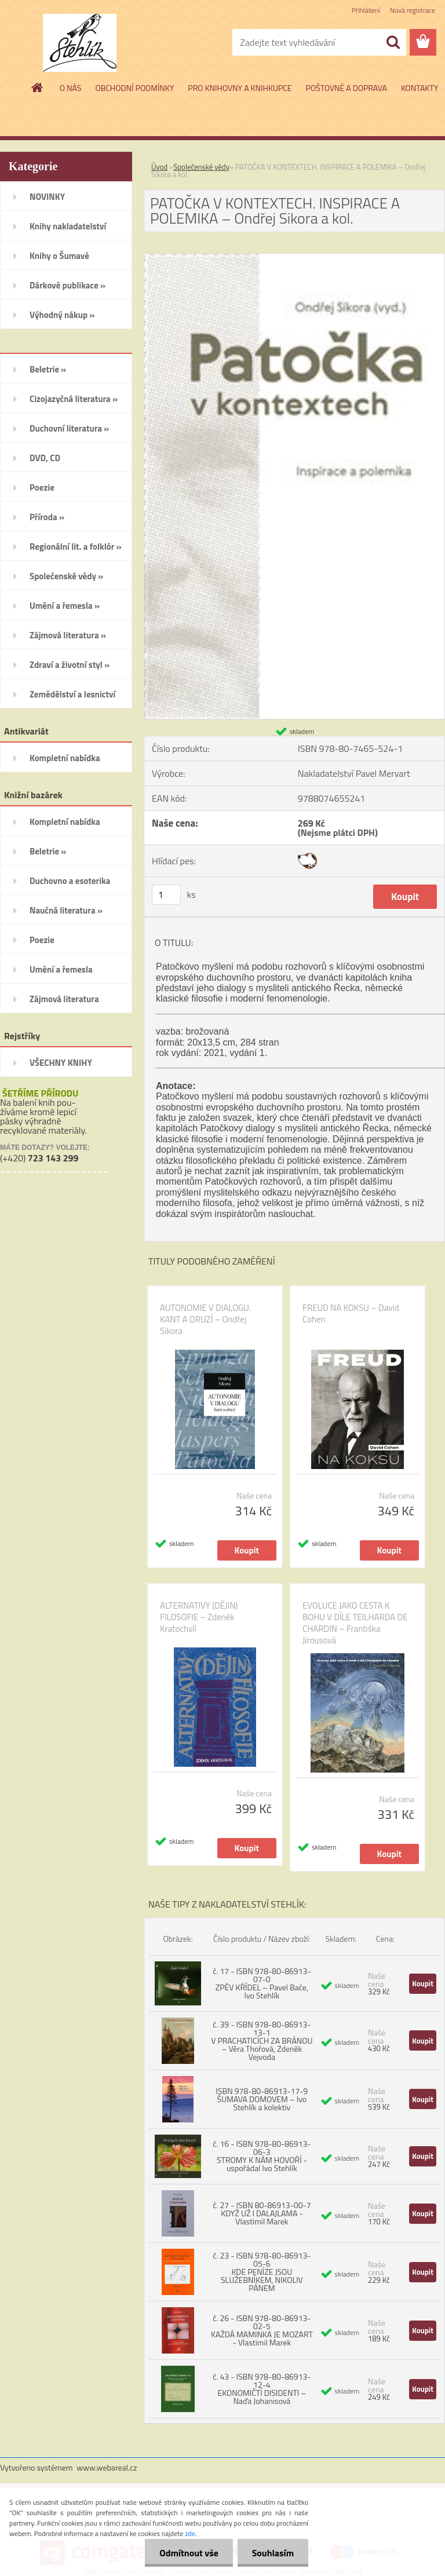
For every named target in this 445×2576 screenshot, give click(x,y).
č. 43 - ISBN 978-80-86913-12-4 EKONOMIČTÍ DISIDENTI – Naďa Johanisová (262, 2388)
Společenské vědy (201, 167)
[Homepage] (37, 87)
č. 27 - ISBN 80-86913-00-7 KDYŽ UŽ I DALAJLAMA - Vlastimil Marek (262, 2213)
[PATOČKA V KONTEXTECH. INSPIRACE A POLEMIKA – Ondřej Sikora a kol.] (294, 258)
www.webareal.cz (107, 2467)
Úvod (159, 167)
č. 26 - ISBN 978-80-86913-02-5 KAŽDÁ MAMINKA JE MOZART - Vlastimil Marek (262, 2330)
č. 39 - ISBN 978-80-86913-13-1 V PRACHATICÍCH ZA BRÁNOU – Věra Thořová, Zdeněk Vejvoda (261, 2040)
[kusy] (166, 895)
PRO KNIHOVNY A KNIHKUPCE (239, 88)
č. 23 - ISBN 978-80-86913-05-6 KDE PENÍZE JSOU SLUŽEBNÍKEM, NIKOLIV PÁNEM (262, 2271)
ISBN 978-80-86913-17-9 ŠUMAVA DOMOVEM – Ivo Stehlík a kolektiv (262, 2099)
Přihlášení (366, 10)
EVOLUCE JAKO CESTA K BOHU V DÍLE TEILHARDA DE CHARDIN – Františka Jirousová (354, 1623)
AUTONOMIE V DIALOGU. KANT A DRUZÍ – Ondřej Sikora (205, 1319)
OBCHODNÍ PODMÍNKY (134, 88)
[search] (393, 42)
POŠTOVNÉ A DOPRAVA (346, 88)
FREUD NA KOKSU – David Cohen (350, 1313)
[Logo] (79, 43)
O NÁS (71, 88)
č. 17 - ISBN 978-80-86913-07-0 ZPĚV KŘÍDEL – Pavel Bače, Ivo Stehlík (262, 1983)
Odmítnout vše (188, 2553)
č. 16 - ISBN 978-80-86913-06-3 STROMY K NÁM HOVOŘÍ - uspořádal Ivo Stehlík (262, 2155)
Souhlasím (272, 2553)
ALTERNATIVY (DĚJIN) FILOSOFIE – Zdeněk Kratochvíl (199, 1617)
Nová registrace (412, 10)
